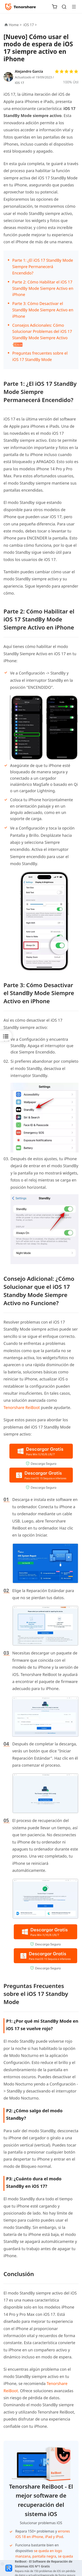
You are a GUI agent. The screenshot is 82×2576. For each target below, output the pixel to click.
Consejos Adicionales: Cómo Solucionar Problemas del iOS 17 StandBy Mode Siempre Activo (42, 332)
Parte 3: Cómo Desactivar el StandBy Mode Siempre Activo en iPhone (42, 310)
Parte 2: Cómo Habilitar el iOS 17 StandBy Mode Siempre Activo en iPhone (42, 288)
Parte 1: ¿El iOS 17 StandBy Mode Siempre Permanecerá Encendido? (42, 267)
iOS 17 (19, 83)
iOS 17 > (30, 24)
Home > (15, 24)
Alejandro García (29, 71)
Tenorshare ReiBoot (21, 1407)
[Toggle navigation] (72, 6)
